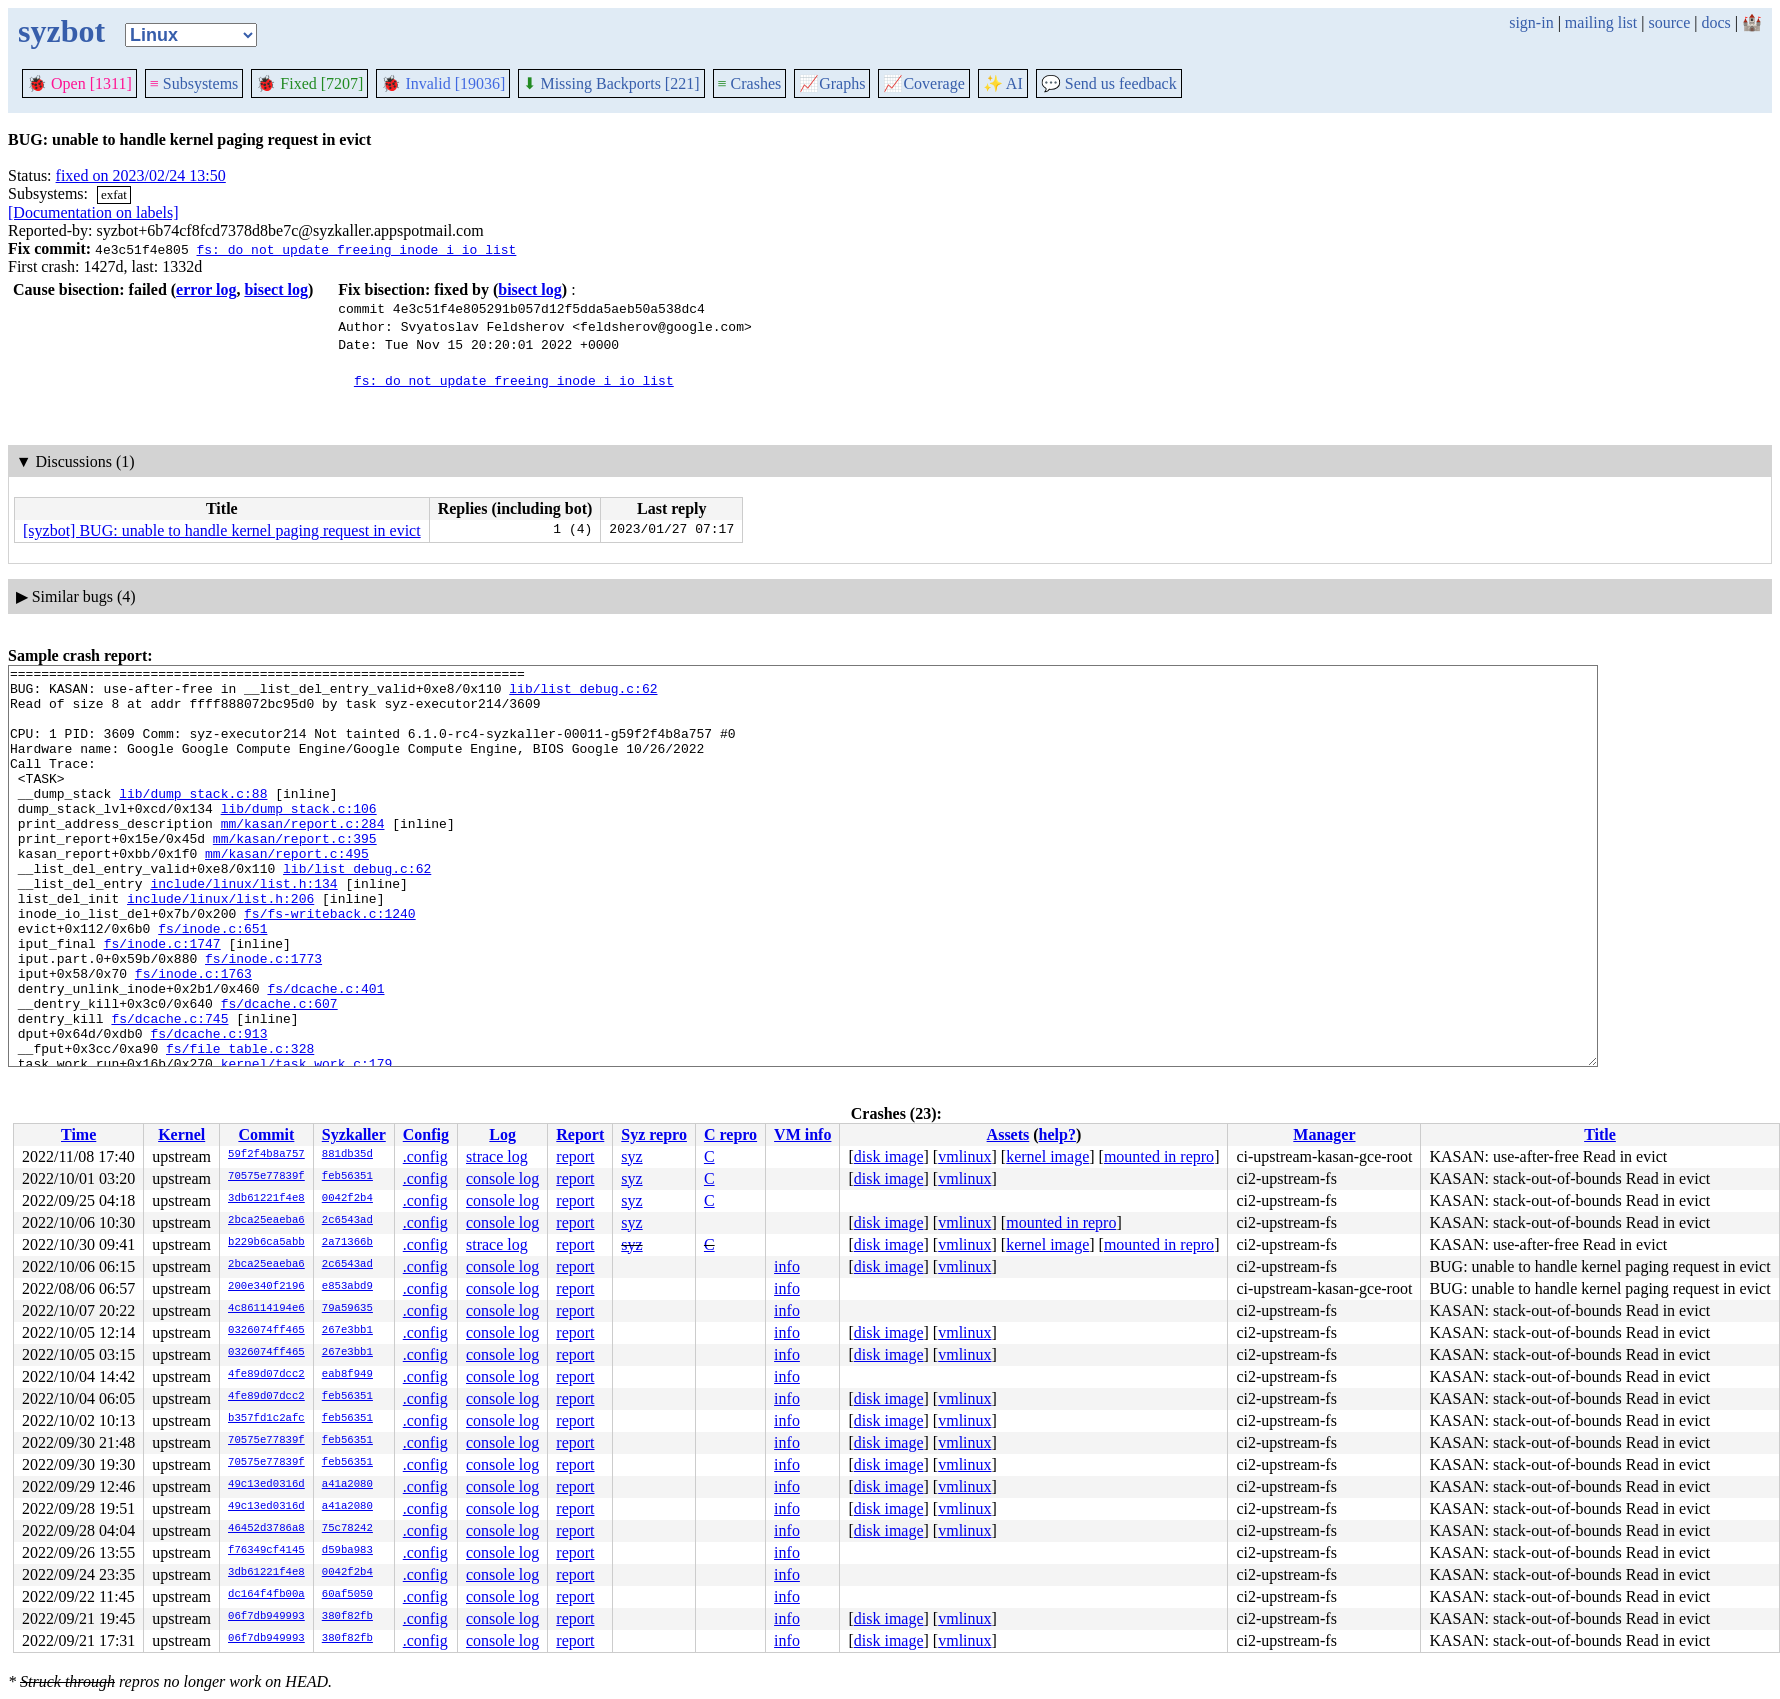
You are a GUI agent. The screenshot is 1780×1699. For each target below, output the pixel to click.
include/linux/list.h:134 (243, 928)
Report (580, 1134)
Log (502, 1134)
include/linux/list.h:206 (220, 946)
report (575, 1156)
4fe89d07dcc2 (266, 1375)
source (1670, 22)
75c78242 (347, 1529)
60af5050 (347, 1595)
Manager (1324, 1134)
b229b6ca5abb (266, 1243)
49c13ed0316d (266, 1485)
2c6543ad (347, 1221)
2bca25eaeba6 (266, 1221)
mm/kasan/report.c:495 (287, 892)
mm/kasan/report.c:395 (295, 874)
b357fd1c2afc (266, 1419)
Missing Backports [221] (611, 83)
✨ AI (1003, 83)
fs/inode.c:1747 (162, 1000)
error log (206, 289)
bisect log (276, 289)
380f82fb (347, 1617)
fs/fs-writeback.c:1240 (330, 964)
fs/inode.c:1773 (263, 1018)
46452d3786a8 (266, 1529)
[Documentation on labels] (93, 212)
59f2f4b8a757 (266, 1155)
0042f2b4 (347, 1199)
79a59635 (347, 1309)
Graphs (832, 83)
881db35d (347, 1155)
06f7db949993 (266, 1617)
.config (425, 1156)
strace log (497, 1156)
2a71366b (347, 1243)
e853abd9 (347, 1287)
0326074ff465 (266, 1331)
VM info (802, 1134)
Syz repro (654, 1134)
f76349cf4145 (266, 1551)
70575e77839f (266, 1177)
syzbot (61, 31)
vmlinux (964, 1156)
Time (78, 1134)
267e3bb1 (347, 1331)
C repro (730, 1134)
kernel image (1047, 1156)
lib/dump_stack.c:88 (193, 820)
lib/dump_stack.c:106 (299, 838)
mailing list (1601, 22)
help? (1057, 1134)
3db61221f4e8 (266, 1199)
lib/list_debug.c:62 (583, 694)
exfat (114, 194)
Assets (1008, 1134)
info (787, 1266)
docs (1715, 22)
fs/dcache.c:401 (325, 1054)
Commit (266, 1134)
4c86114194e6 (266, 1309)
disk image (889, 1156)
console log (502, 1178)
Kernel (181, 1134)
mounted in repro (1159, 1156)
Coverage (923, 83)
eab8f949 (347, 1375)
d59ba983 (347, 1551)
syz (631, 1156)
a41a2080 (347, 1485)
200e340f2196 (266, 1287)
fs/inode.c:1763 (193, 1036)
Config (426, 1134)
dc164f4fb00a (266, 1595)
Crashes (750, 83)
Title (1600, 1134)
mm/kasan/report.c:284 (303, 856)
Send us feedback (1109, 83)
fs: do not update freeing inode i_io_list (356, 249)
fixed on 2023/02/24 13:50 (141, 175)
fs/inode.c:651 (212, 982)
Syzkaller (354, 1134)
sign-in (1531, 22)
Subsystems (194, 83)
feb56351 (347, 1177)
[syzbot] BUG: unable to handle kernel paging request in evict (222, 530)
